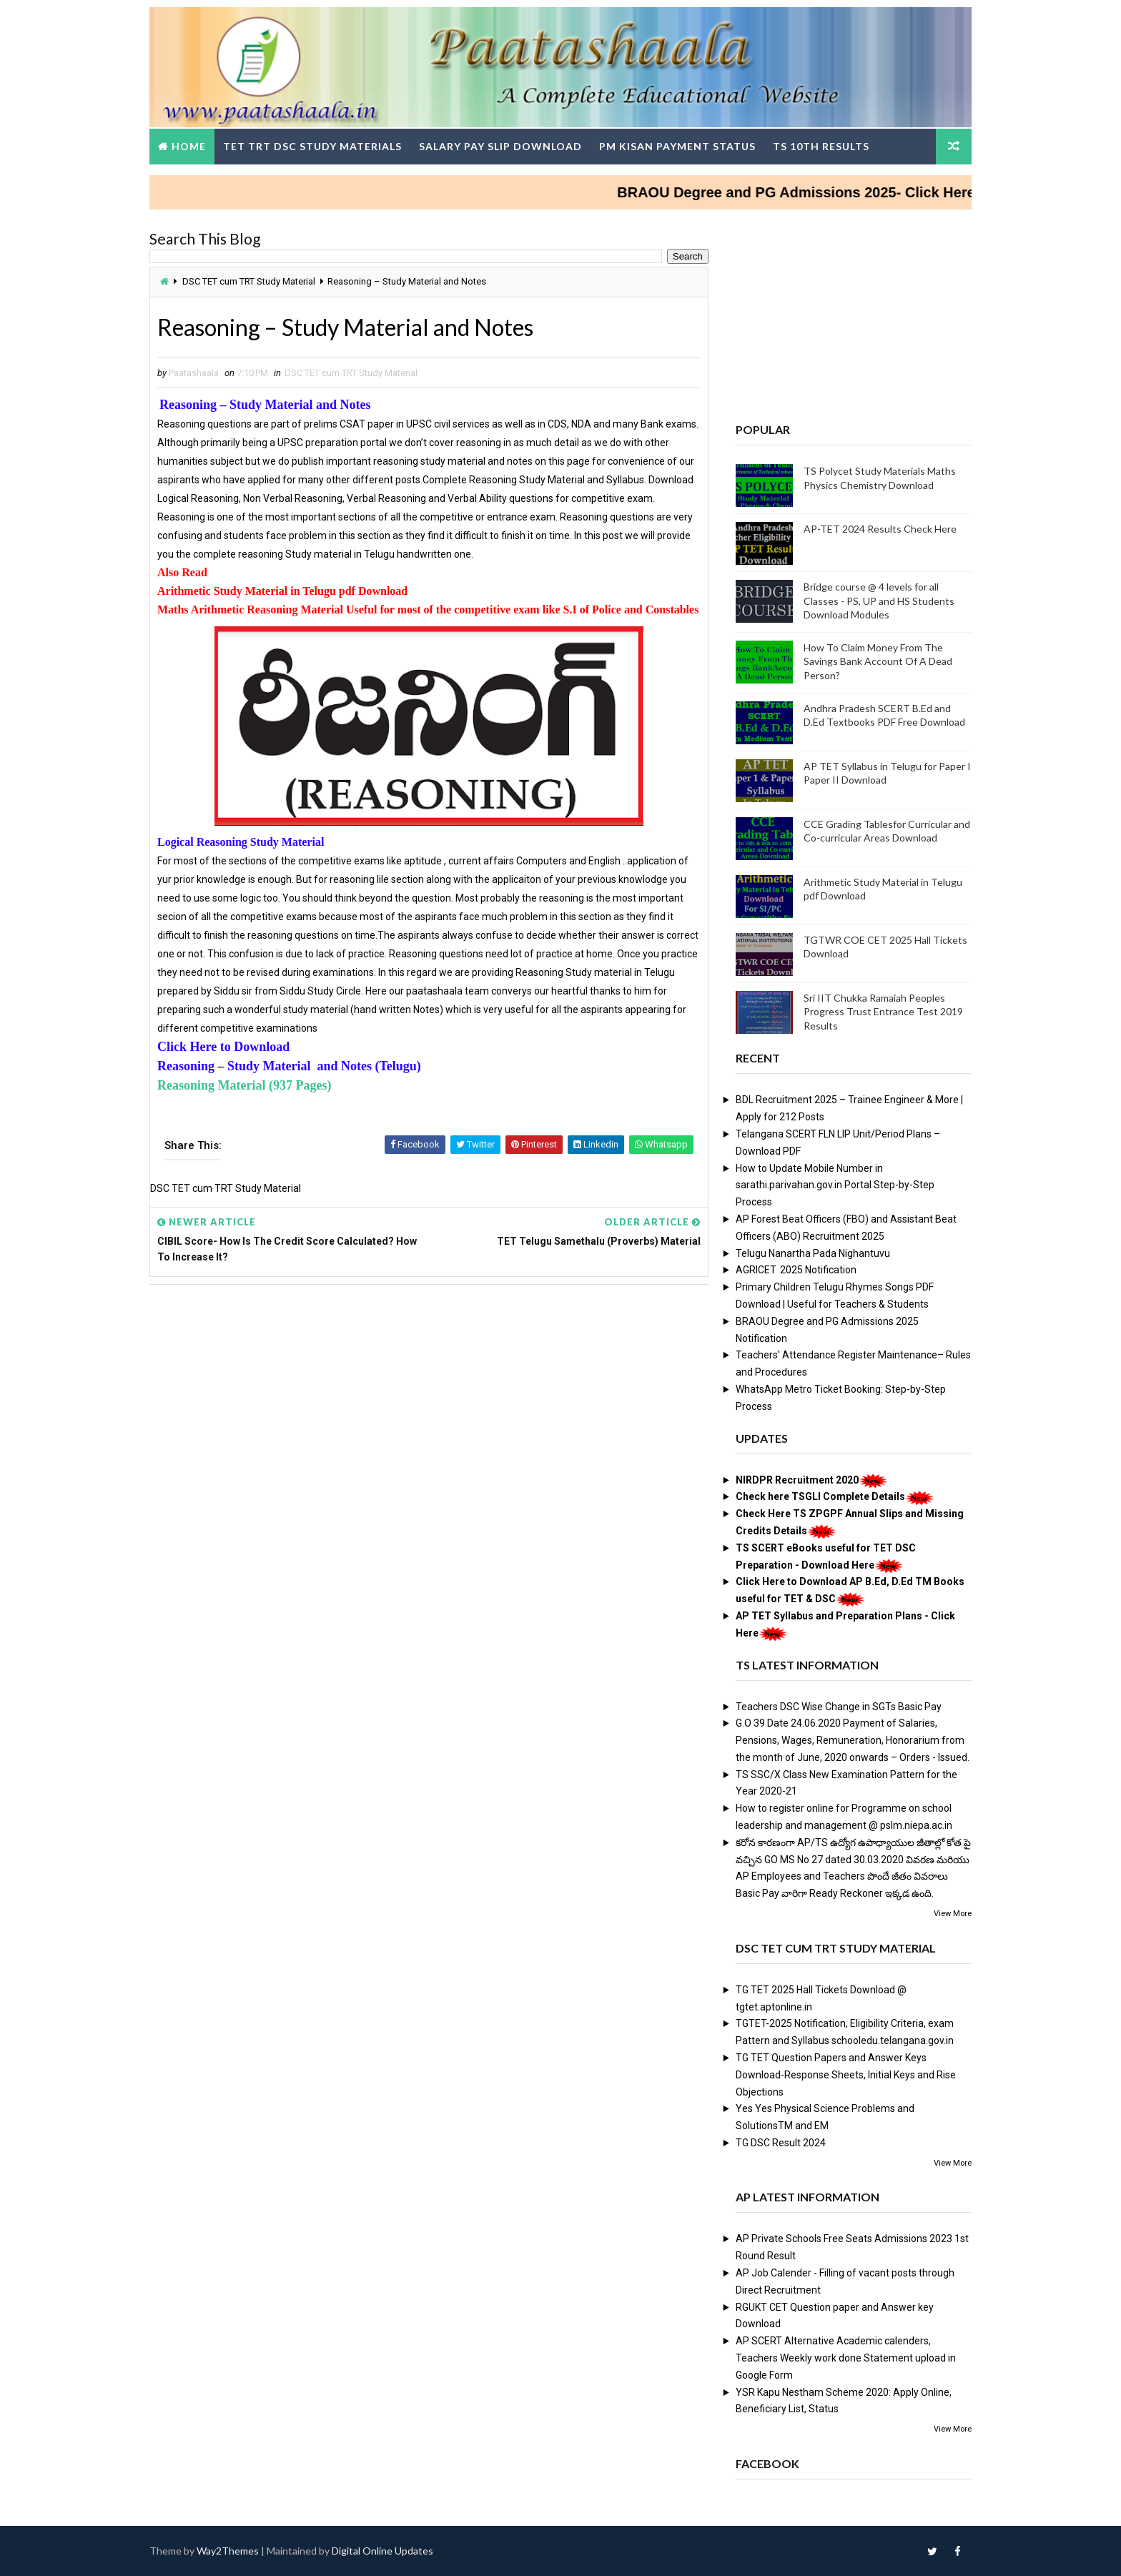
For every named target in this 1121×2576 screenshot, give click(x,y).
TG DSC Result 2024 (781, 2142)
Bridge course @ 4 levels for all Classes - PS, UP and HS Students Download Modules (879, 601)
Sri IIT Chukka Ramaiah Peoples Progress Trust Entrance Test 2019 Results (883, 1012)
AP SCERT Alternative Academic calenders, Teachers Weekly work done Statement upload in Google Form (846, 2358)
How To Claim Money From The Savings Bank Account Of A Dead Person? (878, 661)
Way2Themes (228, 2551)
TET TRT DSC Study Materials (312, 146)
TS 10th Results (821, 146)
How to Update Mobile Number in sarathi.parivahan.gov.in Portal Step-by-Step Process (835, 1185)
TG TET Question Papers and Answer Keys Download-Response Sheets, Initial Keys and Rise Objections (846, 2075)
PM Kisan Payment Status (677, 146)
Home (189, 146)
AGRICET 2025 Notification (796, 1269)
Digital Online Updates (382, 2551)
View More (953, 1913)
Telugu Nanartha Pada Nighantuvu (813, 1253)
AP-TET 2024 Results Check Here (880, 529)
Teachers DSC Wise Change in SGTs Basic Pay (839, 1706)
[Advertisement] (428, 1405)
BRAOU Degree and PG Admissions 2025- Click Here (819, 192)
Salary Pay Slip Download (500, 146)
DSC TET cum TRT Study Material (248, 281)
